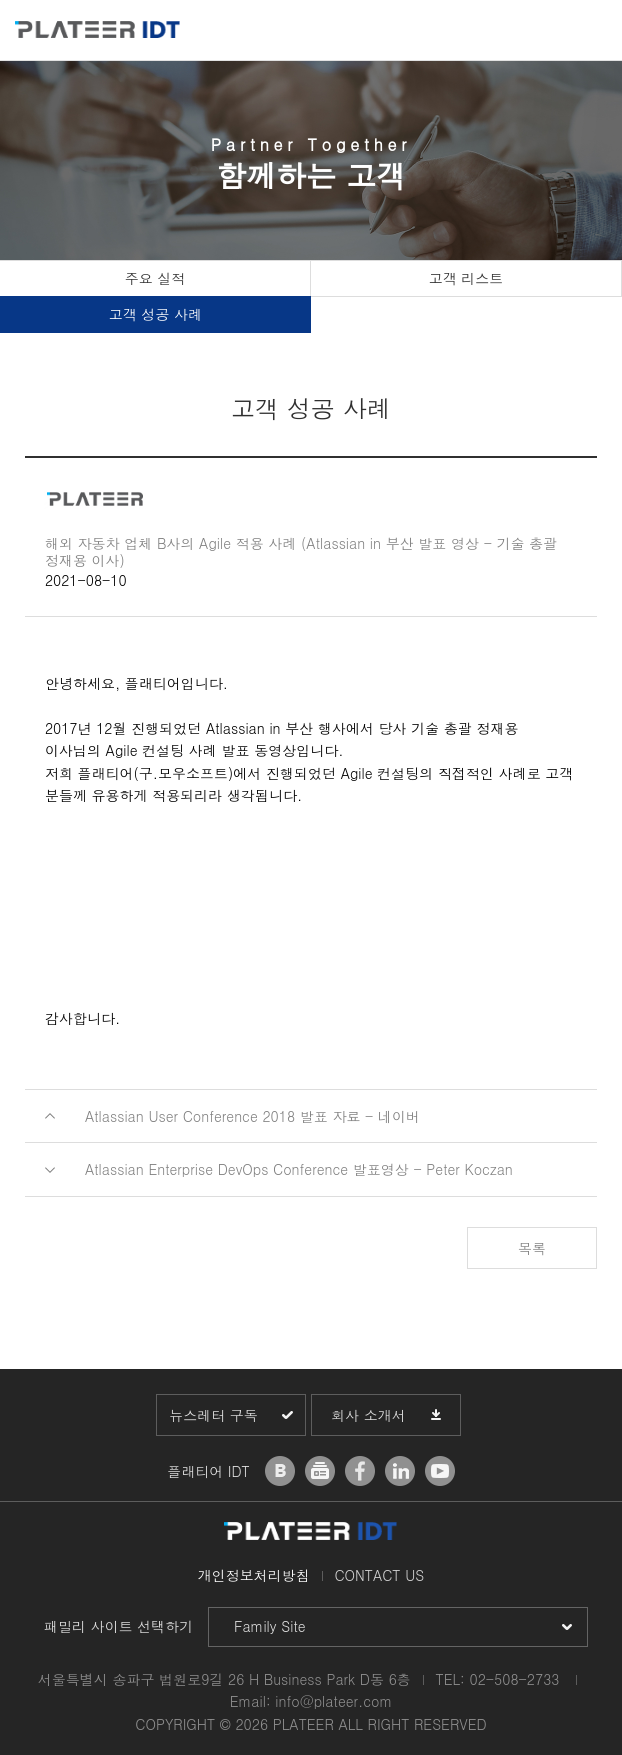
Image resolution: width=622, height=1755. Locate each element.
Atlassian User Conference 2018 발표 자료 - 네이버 (252, 1116)
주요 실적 (155, 278)
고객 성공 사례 (155, 314)
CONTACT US (379, 1575)
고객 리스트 (466, 278)
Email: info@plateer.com (311, 1701)
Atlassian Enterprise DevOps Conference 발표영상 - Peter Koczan (299, 1169)
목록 (532, 1248)
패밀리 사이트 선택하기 (118, 1626)
